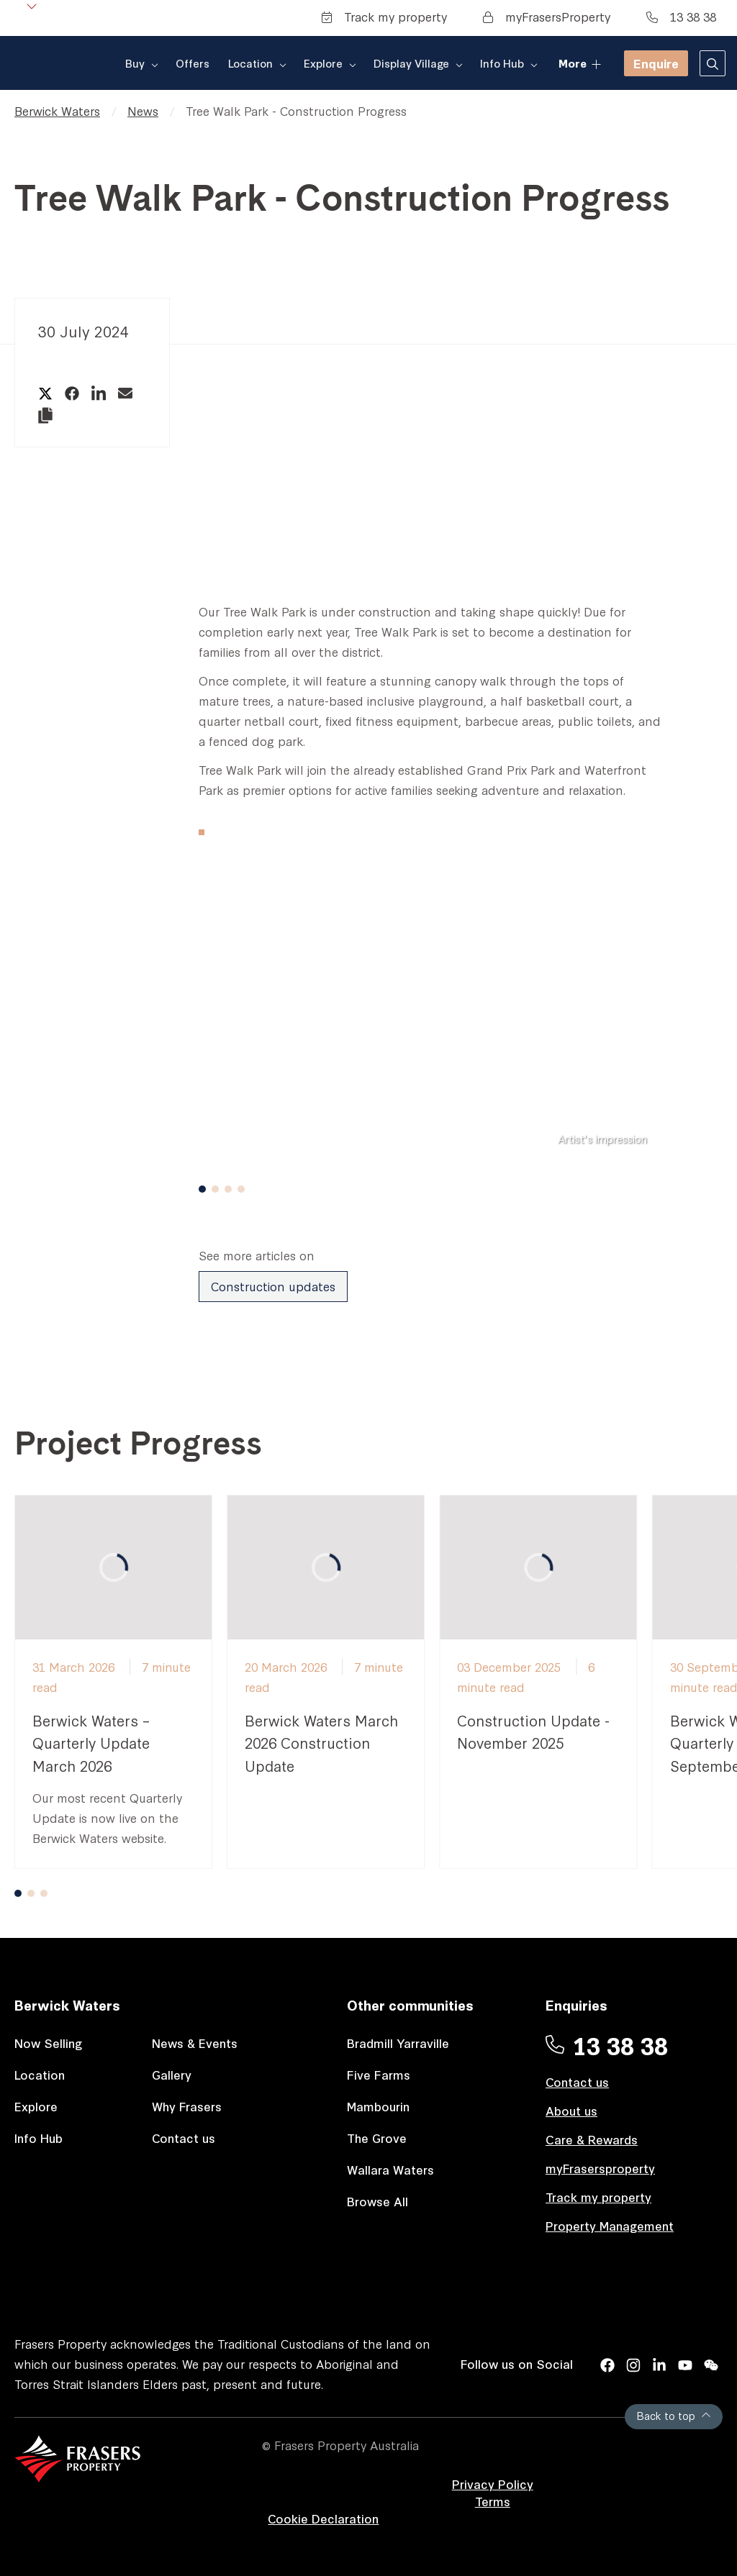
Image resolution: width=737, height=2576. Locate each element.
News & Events (195, 2042)
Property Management (610, 2225)
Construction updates (273, 1286)
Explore (36, 2106)
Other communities (410, 2004)
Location (39, 2074)
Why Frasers (187, 2106)
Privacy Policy (492, 2483)
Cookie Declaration (323, 2518)
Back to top (673, 2415)
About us (571, 2110)
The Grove (377, 2137)
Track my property (384, 16)
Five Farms (378, 2074)
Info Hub (38, 2137)
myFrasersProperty (546, 16)
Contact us (183, 2137)
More (579, 62)
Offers (203, 62)
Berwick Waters (57, 110)
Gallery (171, 2074)
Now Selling (48, 2042)
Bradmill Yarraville (398, 2042)
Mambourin (378, 2106)
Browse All (377, 2201)
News (142, 110)
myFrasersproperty (600, 2167)
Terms (492, 2501)
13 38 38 (681, 16)
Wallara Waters (390, 2169)
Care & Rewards (592, 2139)
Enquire (656, 63)
